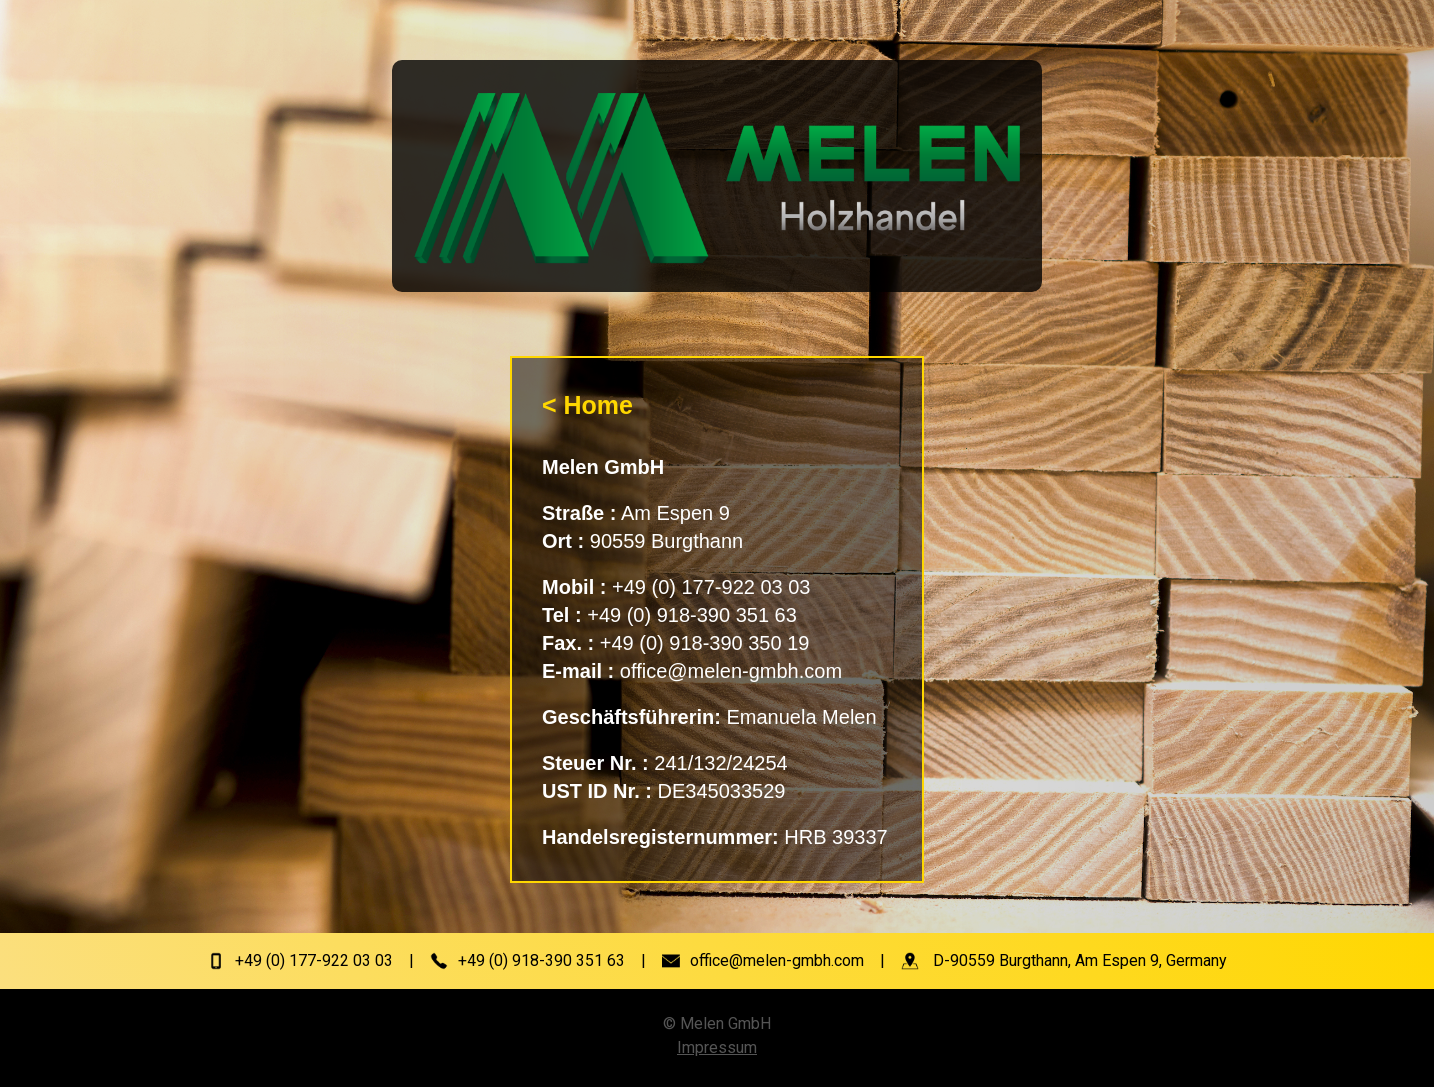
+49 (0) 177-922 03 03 (314, 960)
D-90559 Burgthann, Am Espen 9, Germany (1080, 960)
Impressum (717, 1047)
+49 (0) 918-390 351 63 (541, 960)
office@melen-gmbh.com (777, 960)
